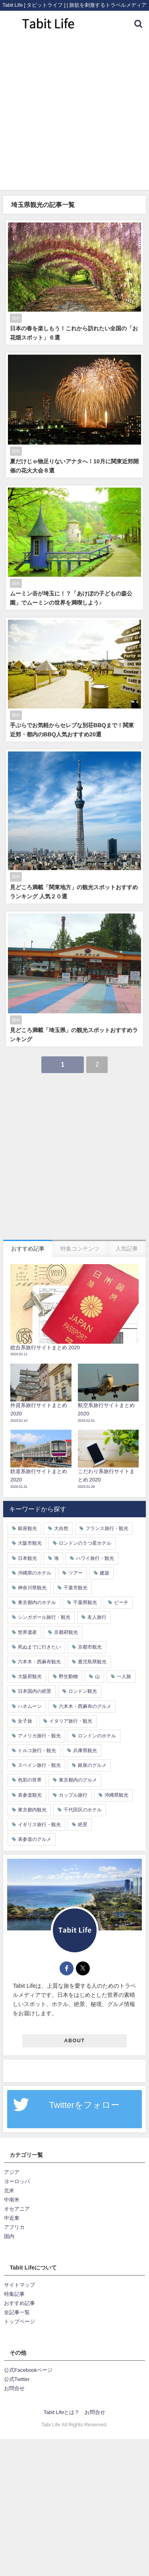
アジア (11, 2172)
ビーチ (121, 1602)
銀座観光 (27, 1528)
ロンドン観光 (82, 1691)
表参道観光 (30, 1795)
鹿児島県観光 (92, 1661)
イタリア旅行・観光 (70, 1721)
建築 (104, 1573)
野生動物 (68, 1676)
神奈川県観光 (32, 1587)
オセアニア (17, 2208)
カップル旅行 (73, 1795)
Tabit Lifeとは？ (61, 2412)
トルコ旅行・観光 (37, 1750)
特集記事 (14, 2294)
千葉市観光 (75, 1587)
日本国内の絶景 (34, 1691)
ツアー (75, 1573)
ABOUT (74, 2040)
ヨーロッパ (17, 2181)
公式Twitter (16, 2379)
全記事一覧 (17, 2312)
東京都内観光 (32, 1809)
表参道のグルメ (34, 1839)
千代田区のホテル (83, 1809)
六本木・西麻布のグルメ (85, 1706)
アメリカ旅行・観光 (39, 1735)
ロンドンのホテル (97, 1735)
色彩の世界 (30, 1780)
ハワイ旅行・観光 (95, 1558)
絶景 (82, 1824)
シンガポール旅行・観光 (44, 1617)
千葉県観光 (85, 1602)
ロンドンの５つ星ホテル (85, 1543)
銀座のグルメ (92, 1765)
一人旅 (124, 1676)
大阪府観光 (30, 1676)
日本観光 (27, 1558)
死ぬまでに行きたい (39, 1647)
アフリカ (14, 2227)
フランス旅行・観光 (106, 1528)
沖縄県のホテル (34, 1573)
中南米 (11, 2199)
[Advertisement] (74, 115)
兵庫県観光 (85, 1750)
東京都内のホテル (37, 1602)
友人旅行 (96, 1617)
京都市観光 (90, 1647)
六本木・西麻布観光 (39, 1661)
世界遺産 (27, 1632)
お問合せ (14, 2388)
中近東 (11, 2218)
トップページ (19, 2321)
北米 (9, 2190)
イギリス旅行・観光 (39, 1824)
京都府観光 (66, 1632)
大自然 (61, 1528)
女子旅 (25, 1721)
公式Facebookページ (28, 2370)
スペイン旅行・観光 (39, 1765)
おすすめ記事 (19, 2303)
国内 (9, 2236)
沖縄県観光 (116, 1795)
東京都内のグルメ (78, 1780)
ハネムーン (30, 1706)
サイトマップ (19, 2284)
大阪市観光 (30, 1543)
